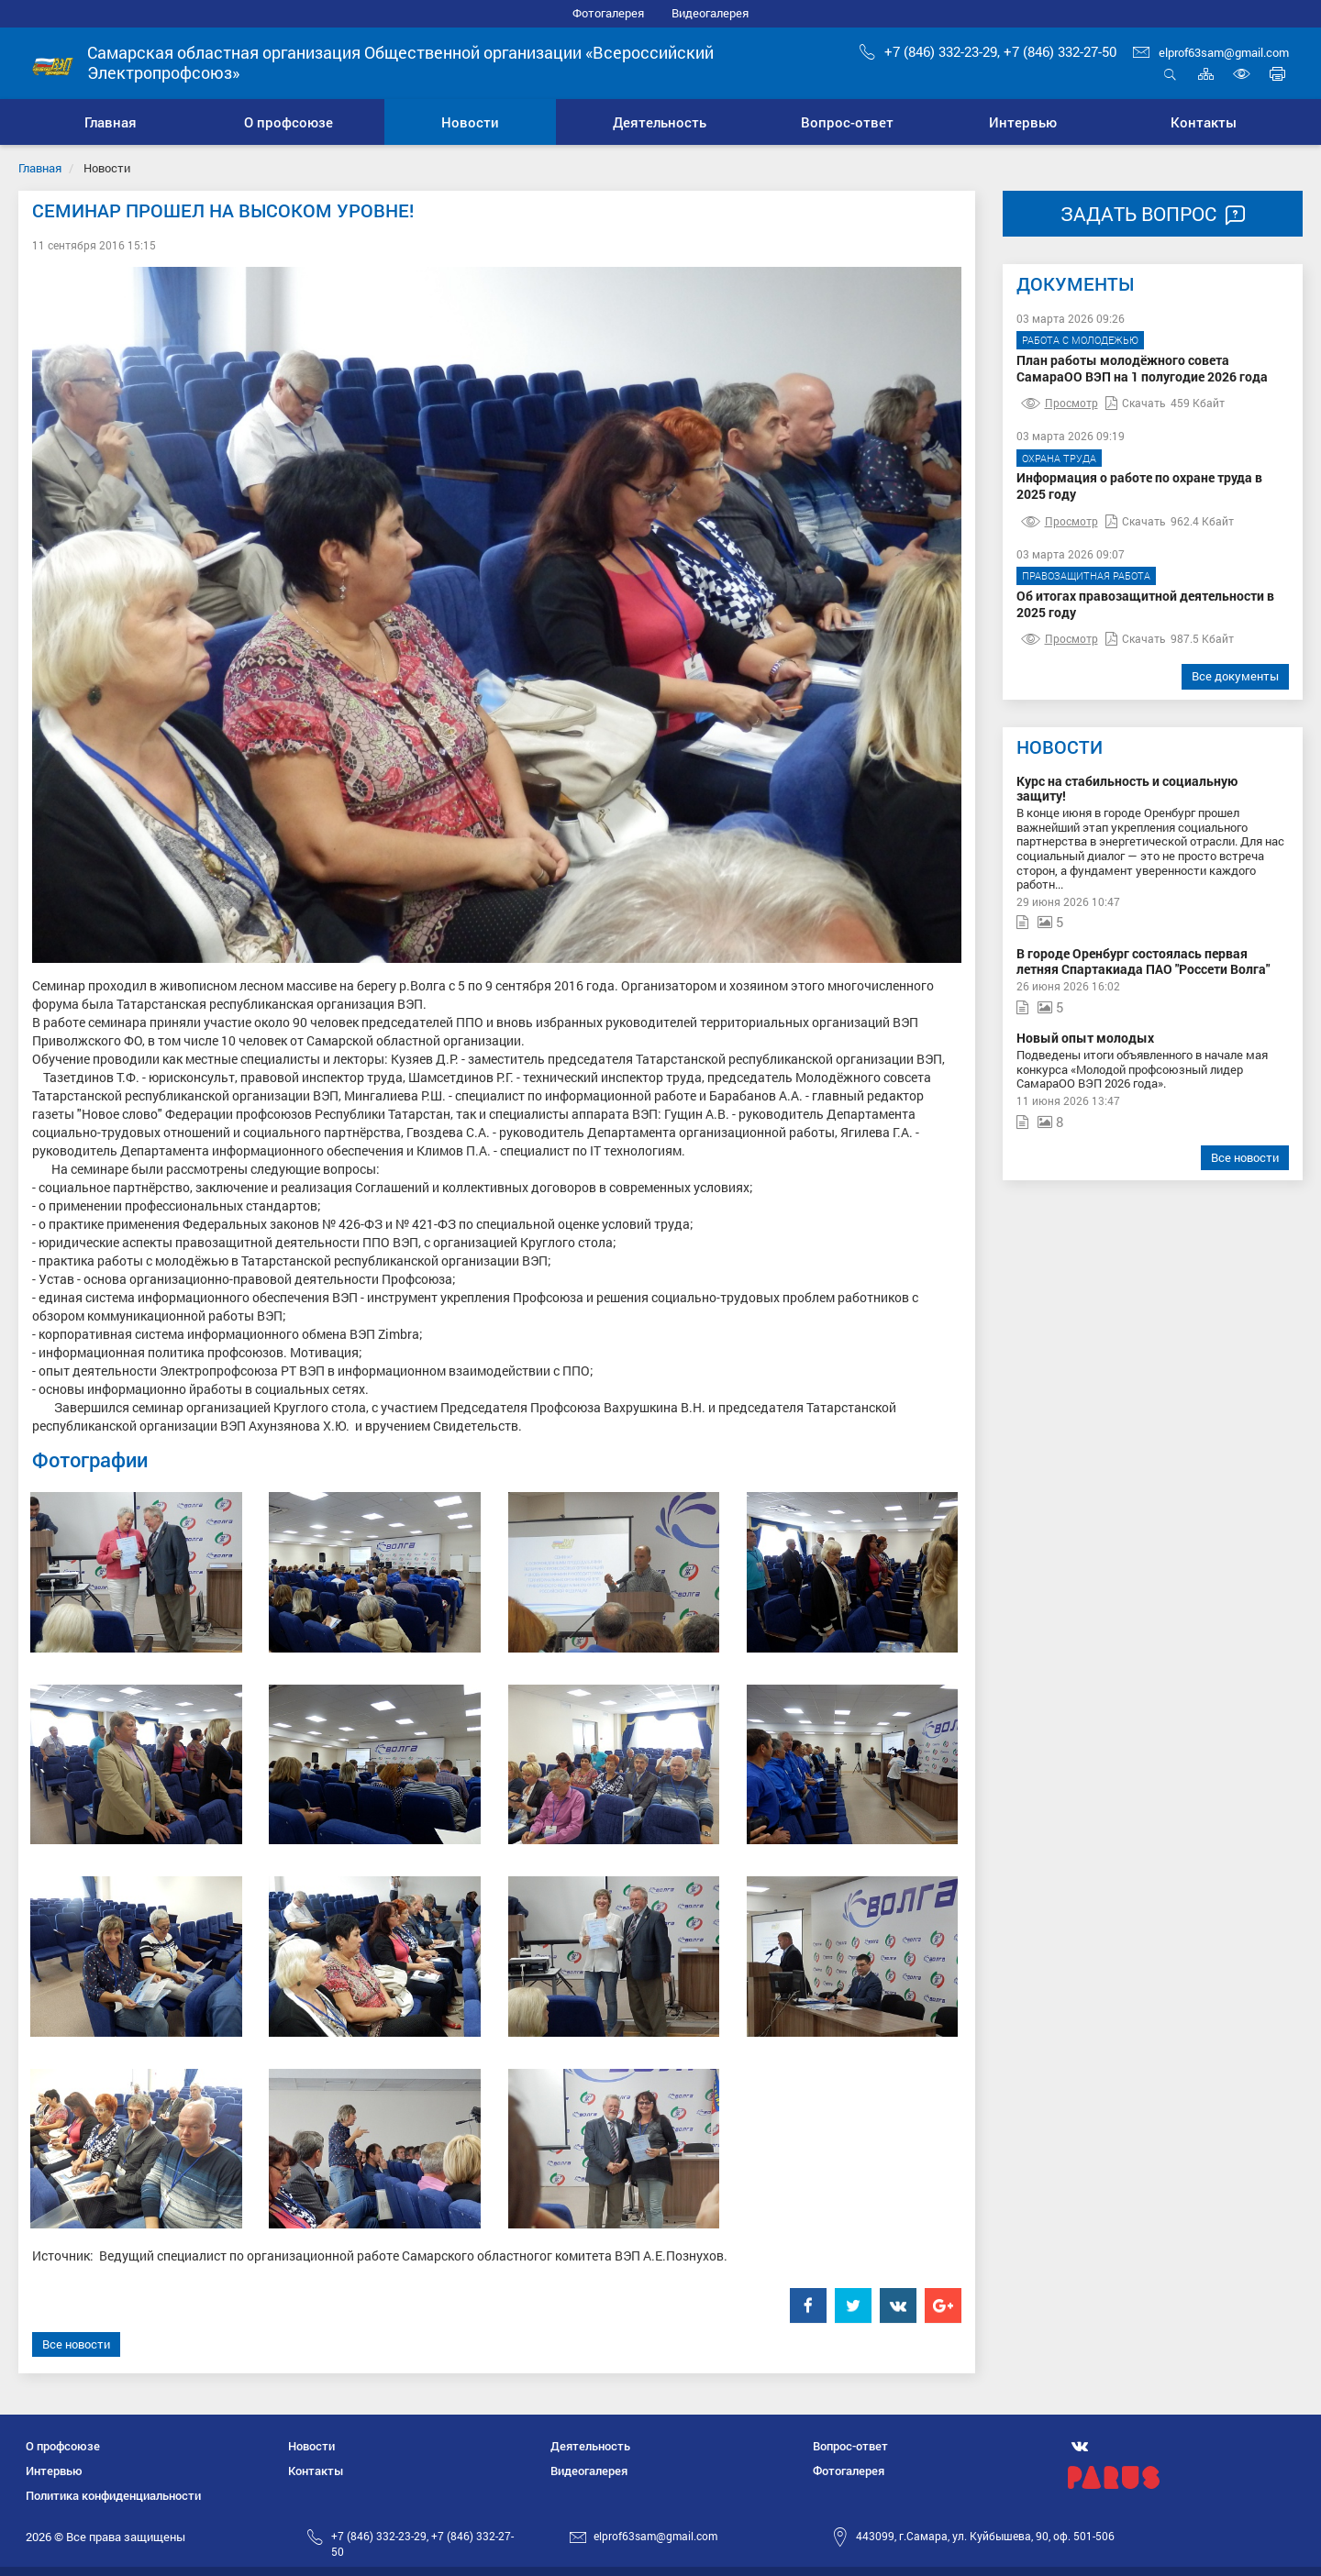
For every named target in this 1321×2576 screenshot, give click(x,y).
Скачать (1135, 402)
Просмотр (1059, 402)
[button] (288, 122)
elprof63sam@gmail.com (1211, 52)
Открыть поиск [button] (1170, 73)
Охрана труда (1059, 458)
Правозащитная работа (1086, 575)
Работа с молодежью (1080, 340)
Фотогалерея (608, 13)
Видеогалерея (710, 13)
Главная (39, 168)
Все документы (1235, 676)
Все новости (76, 2344)
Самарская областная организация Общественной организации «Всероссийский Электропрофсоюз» (400, 62)
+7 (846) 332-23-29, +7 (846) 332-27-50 (988, 51)
